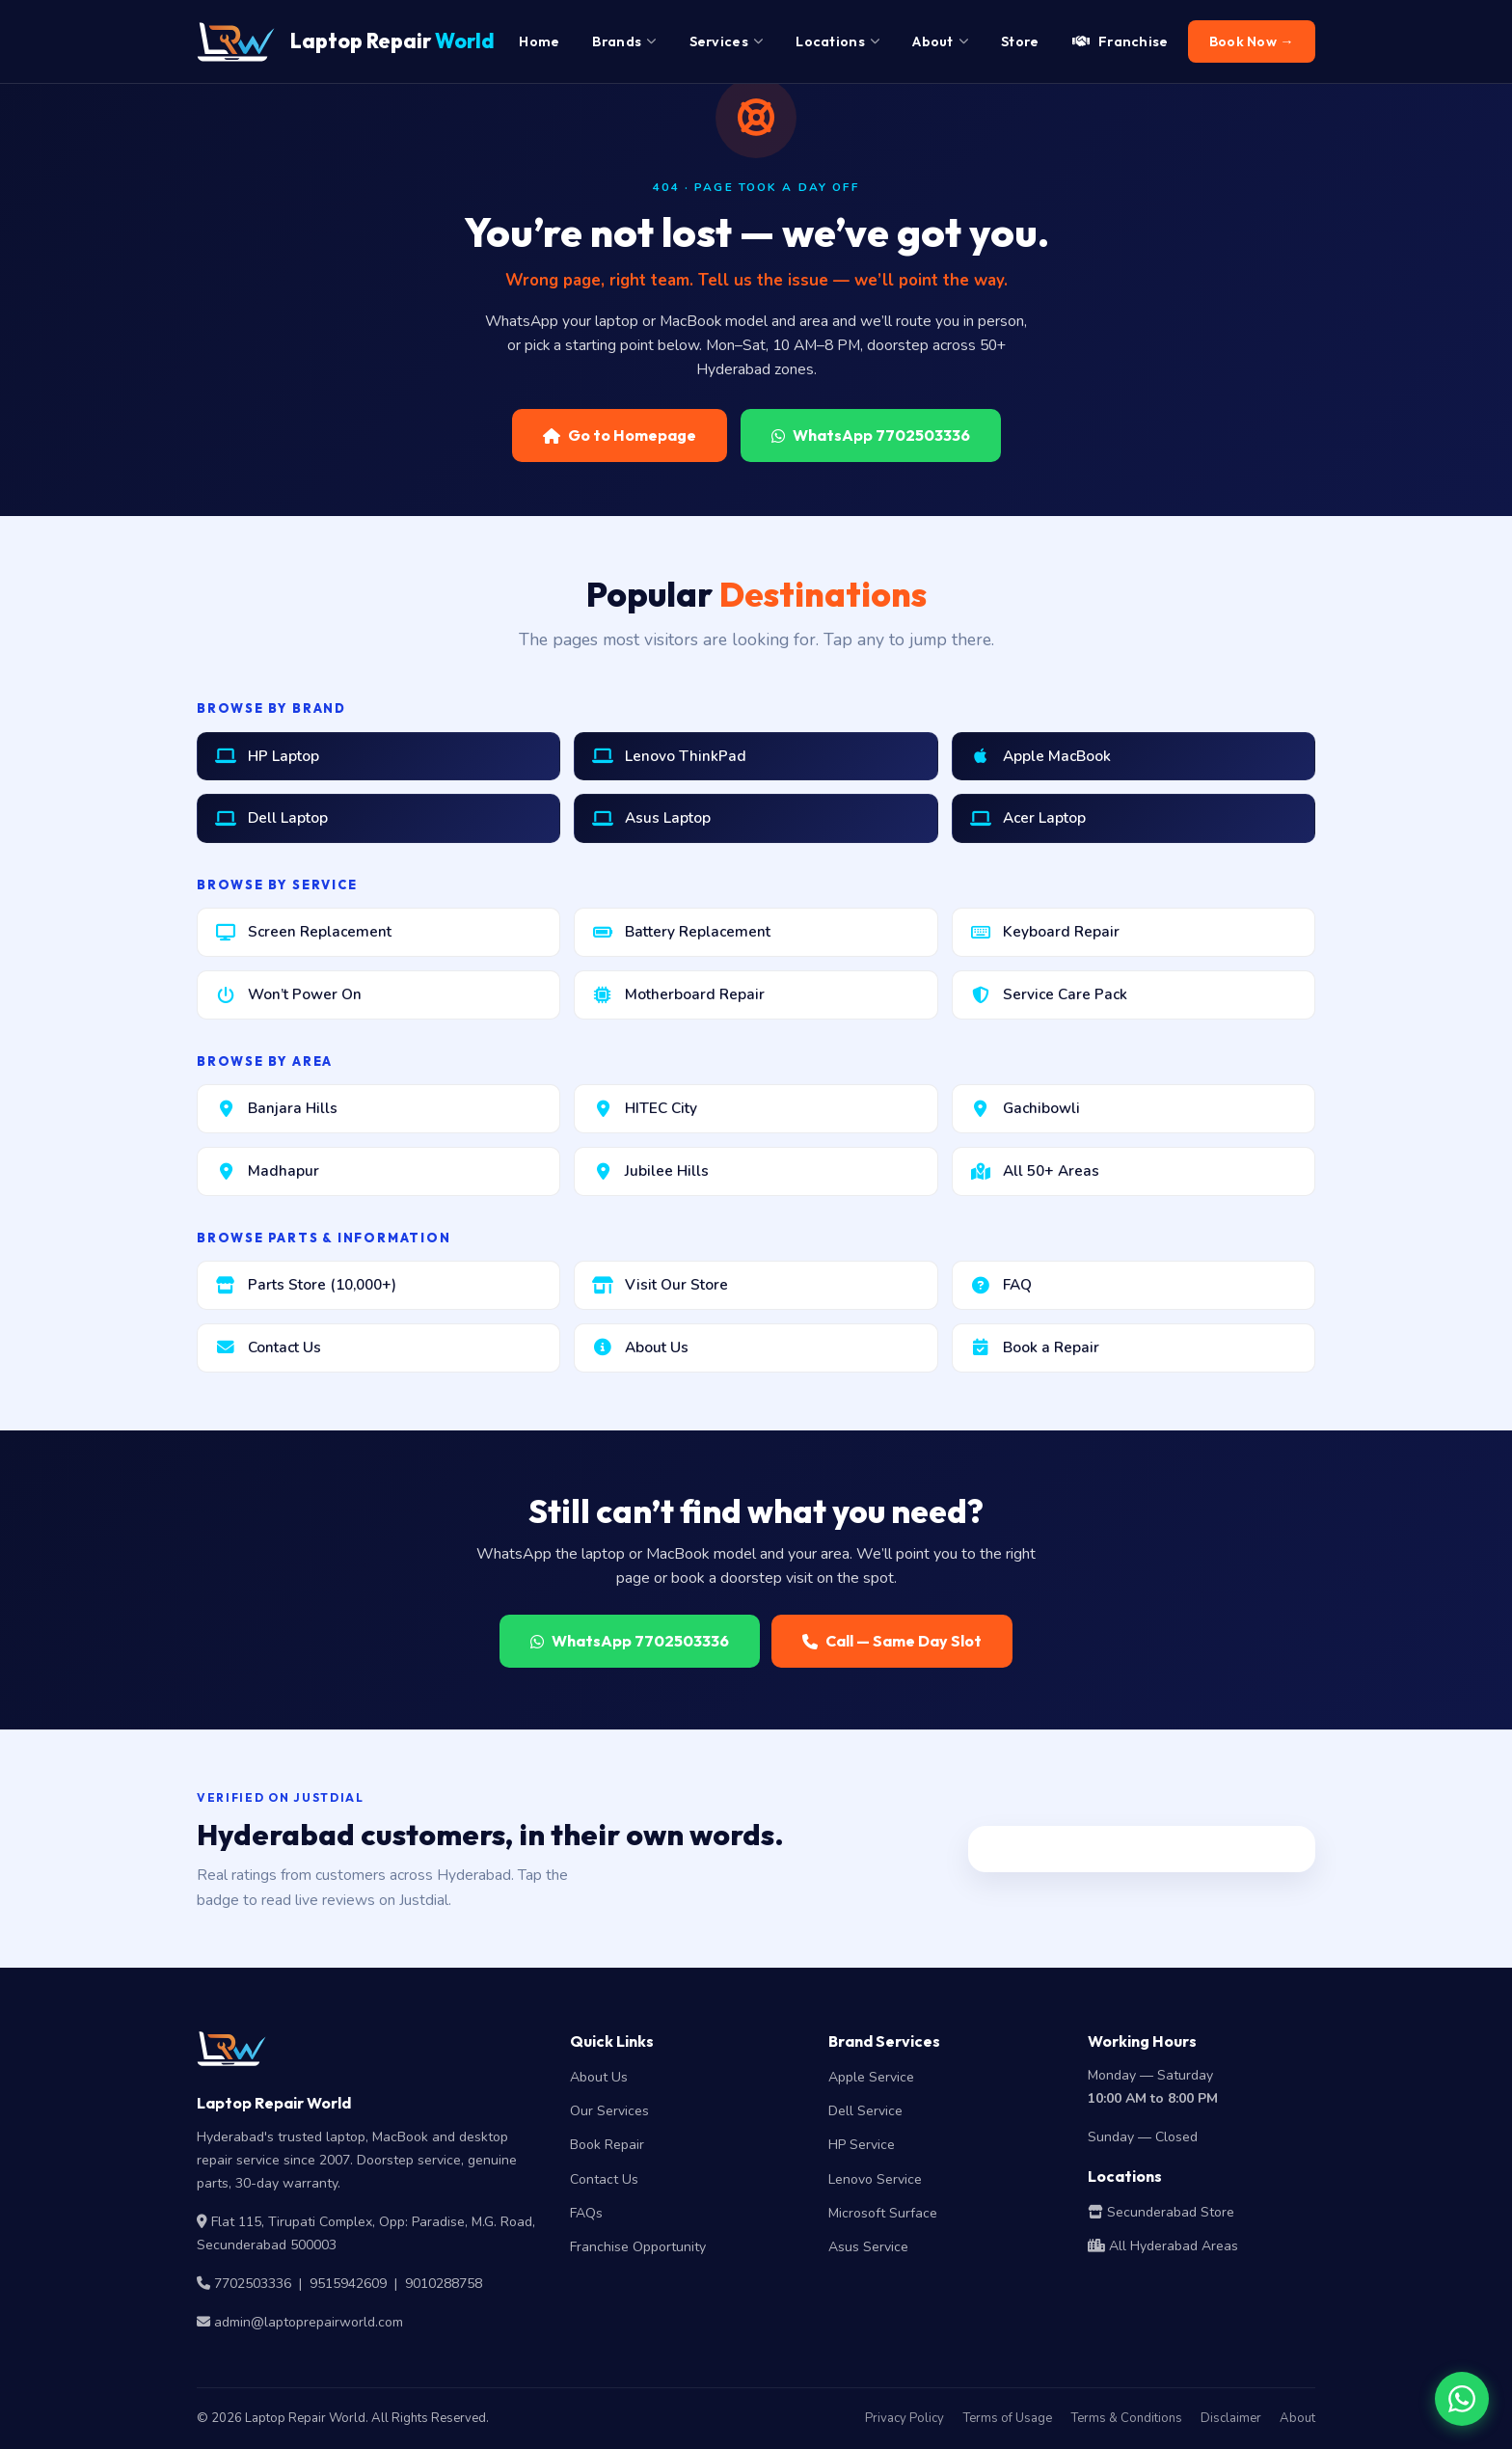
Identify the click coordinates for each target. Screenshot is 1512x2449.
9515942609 (348, 2283)
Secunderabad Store (1161, 2212)
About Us (599, 2077)
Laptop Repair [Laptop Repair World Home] (346, 42)
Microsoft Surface (882, 2213)
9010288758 (443, 2283)
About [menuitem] (940, 41)
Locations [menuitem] (837, 41)
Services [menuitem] (726, 41)
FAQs (586, 2213)
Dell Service (865, 2111)
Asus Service (868, 2247)
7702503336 (252, 2283)
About (1297, 2418)
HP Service (861, 2145)
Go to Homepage (619, 435)
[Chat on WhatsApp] (1462, 2399)
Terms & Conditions (1126, 2418)
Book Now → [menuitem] (1251, 41)
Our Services (609, 2111)
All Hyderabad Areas (1163, 2246)
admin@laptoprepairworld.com (308, 2322)
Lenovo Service (875, 2179)
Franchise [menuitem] (1120, 41)
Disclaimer (1231, 2418)
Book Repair (607, 2145)
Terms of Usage (1007, 2418)
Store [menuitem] (1020, 41)
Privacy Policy (904, 2418)
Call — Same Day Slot (892, 1640)
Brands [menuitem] (624, 41)
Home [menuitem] (539, 41)
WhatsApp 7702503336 (870, 435)
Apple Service (871, 2077)
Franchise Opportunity (638, 2247)
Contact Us (604, 2179)
